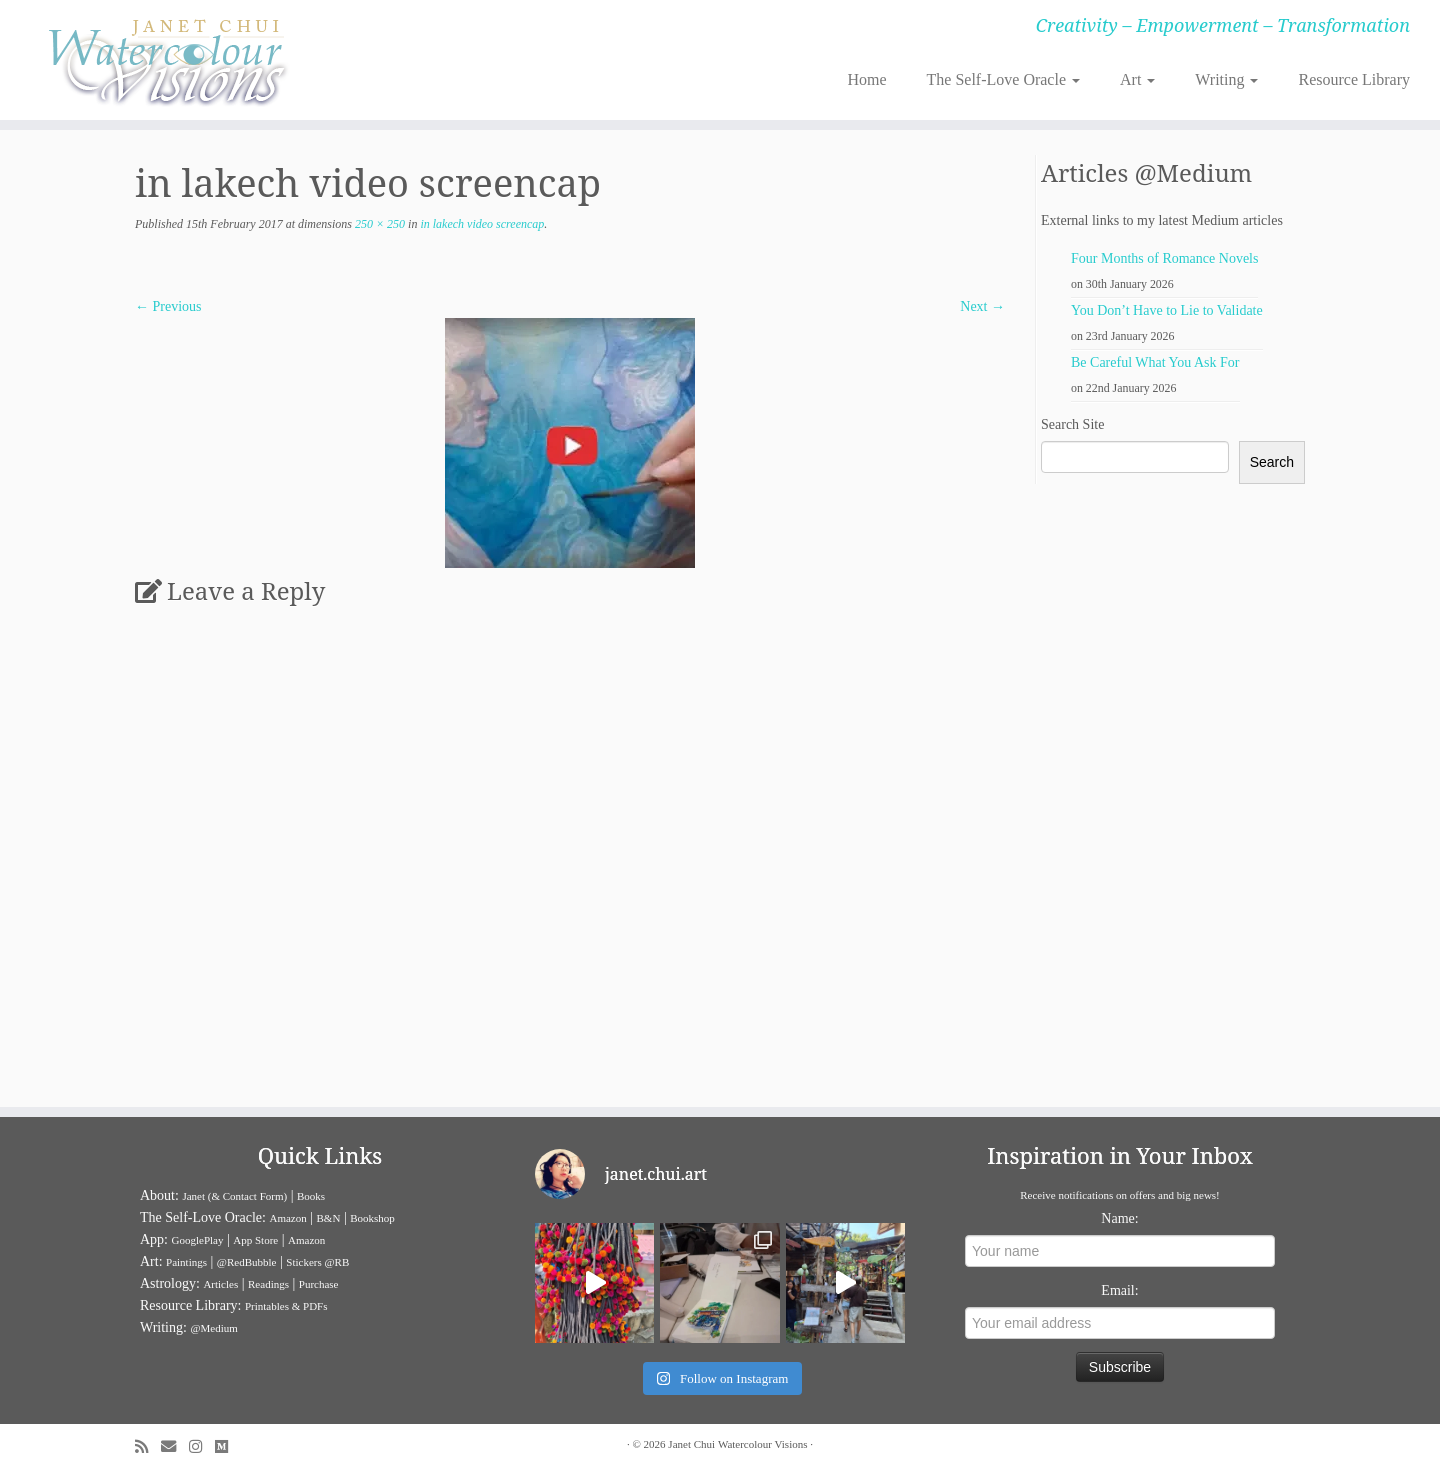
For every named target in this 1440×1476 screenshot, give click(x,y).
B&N (329, 1218)
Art (1137, 79)
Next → (982, 306)
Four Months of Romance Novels (1164, 258)
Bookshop (372, 1218)
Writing (1226, 79)
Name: (1119, 1218)
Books (311, 1196)
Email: (1119, 1290)
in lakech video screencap (480, 224)
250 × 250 (378, 224)
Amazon (287, 1218)
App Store (255, 1240)
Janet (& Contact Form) (234, 1196)
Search (1272, 462)
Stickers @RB (317, 1262)
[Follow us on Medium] (228, 1446)
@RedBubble (247, 1262)
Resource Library (1354, 79)
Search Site (1072, 424)
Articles (220, 1284)
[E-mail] (175, 1446)
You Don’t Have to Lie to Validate (1167, 310)
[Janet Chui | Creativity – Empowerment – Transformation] (166, 60)
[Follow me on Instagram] (202, 1446)
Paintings (186, 1262)
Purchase (319, 1284)
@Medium (213, 1328)
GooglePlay (198, 1240)
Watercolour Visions (763, 1444)
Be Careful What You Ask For (1155, 362)
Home (866, 79)
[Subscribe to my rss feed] (148, 1446)
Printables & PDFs (286, 1306)
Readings (268, 1284)
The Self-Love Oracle (1003, 79)
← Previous (168, 306)
